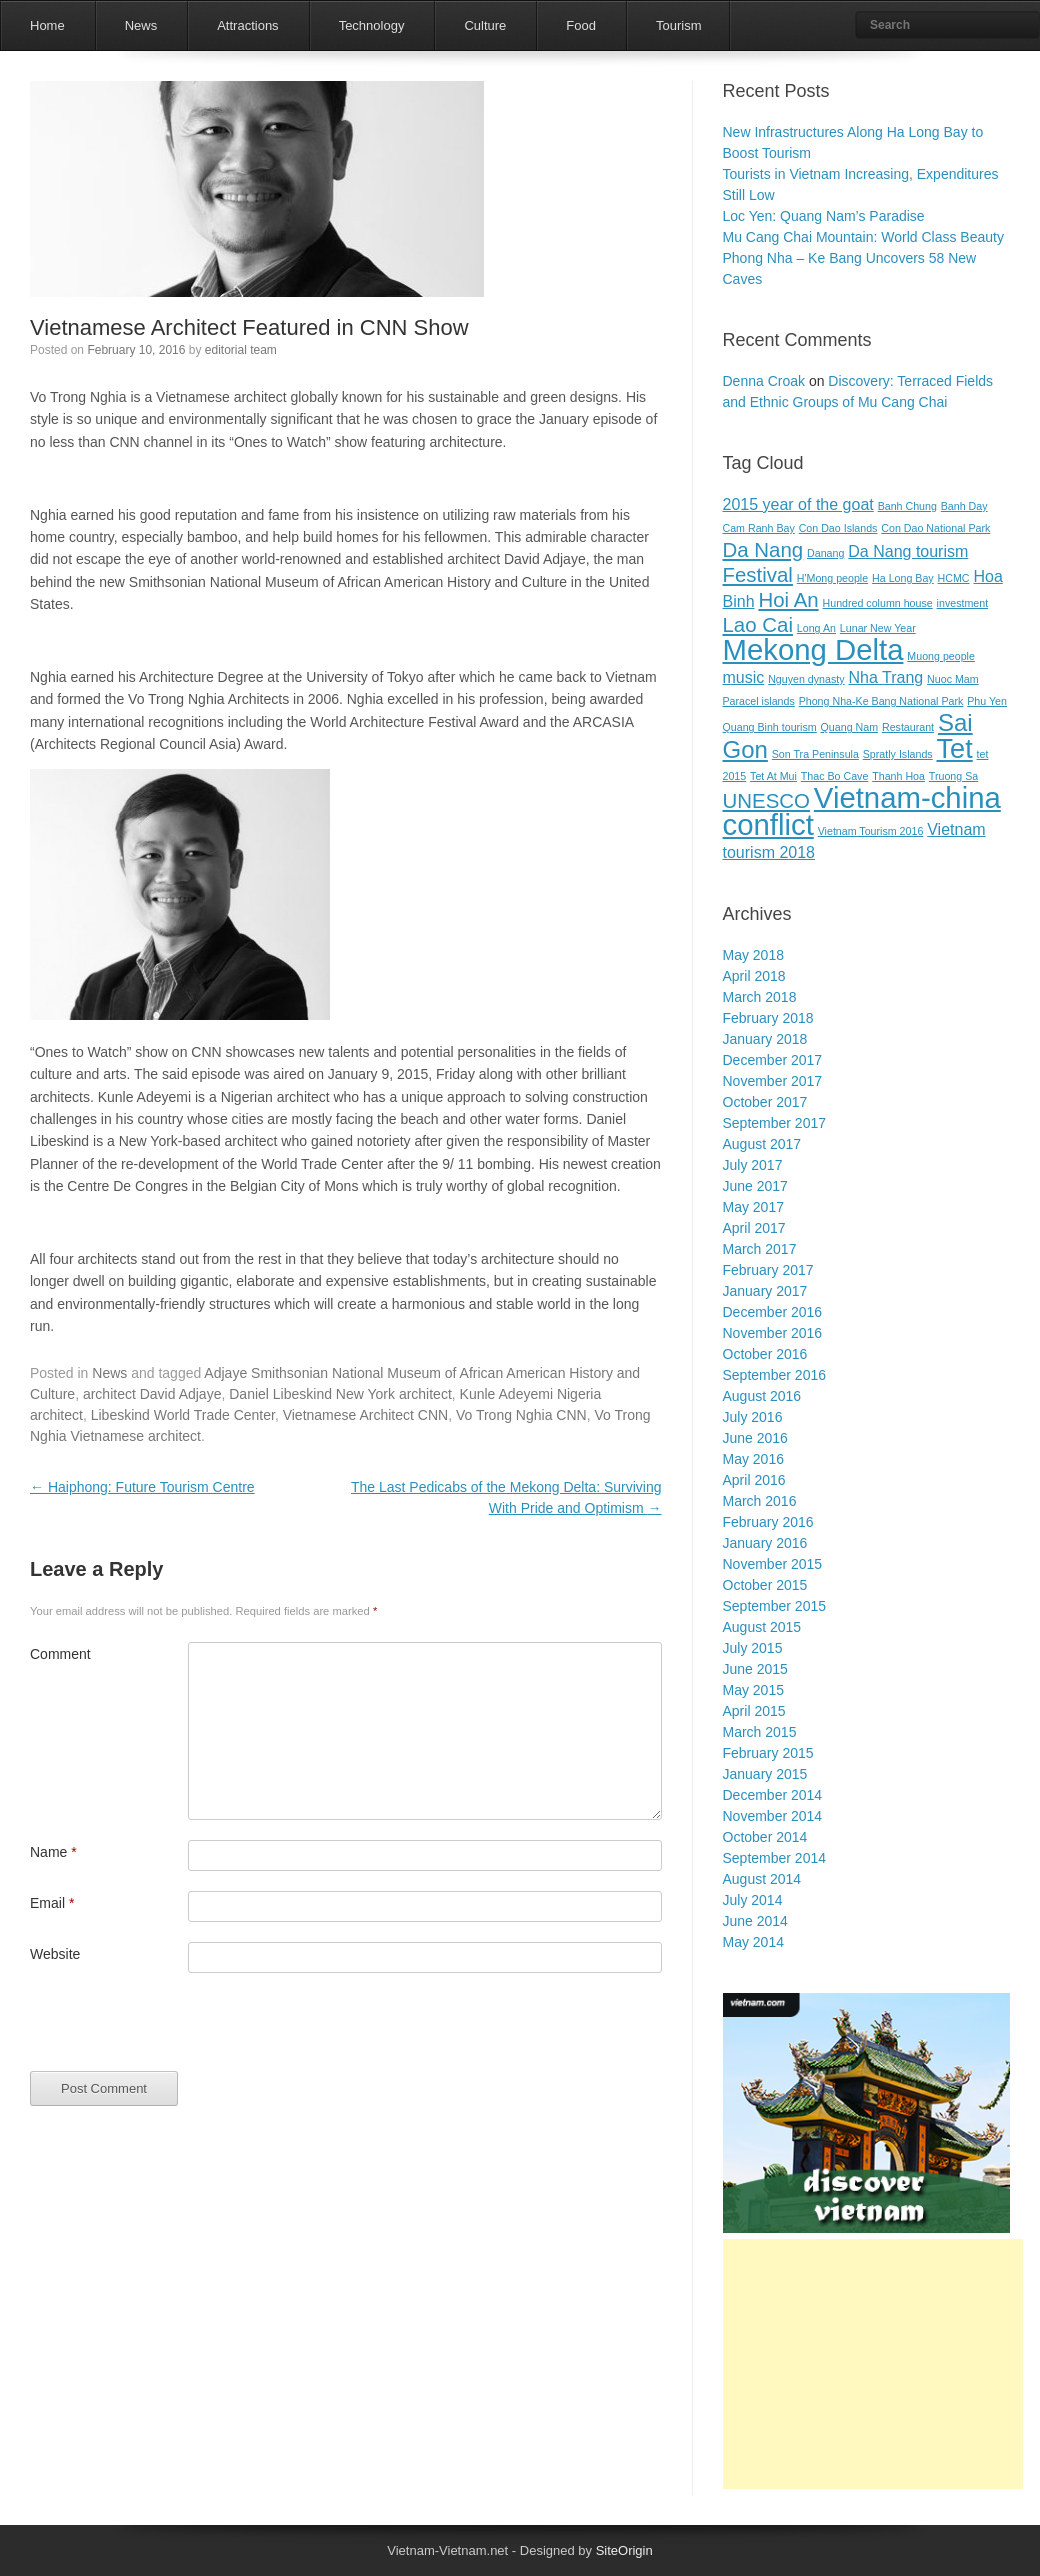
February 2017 (768, 1270)
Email (52, 1903)
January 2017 (765, 1291)
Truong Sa (953, 776)
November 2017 (773, 1081)
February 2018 (768, 1018)
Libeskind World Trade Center (183, 1415)
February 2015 (768, 1753)
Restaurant (908, 727)
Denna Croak (764, 381)
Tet (955, 748)
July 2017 (753, 1165)
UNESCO (766, 800)
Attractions (247, 25)
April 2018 (754, 976)
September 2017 (775, 1123)
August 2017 (762, 1144)
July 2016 (753, 1417)
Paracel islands (759, 701)
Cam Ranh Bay (759, 528)
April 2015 (754, 1711)
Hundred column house (878, 603)
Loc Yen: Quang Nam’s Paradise (824, 216)
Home (47, 25)
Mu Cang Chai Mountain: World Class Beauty (863, 237)
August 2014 (762, 1879)
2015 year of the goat (798, 504)
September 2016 (775, 1375)
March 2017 (760, 1249)
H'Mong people (832, 578)
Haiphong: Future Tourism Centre (142, 1487)
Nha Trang (885, 677)
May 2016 (753, 1459)
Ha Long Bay (903, 578)
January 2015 (765, 1774)
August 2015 (762, 1627)
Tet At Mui (773, 776)
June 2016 (755, 1438)
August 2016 (762, 1396)
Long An (816, 628)
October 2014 (765, 1837)
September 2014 (775, 1858)
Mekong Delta (813, 649)
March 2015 (760, 1732)
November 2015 (773, 1564)
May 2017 (753, 1207)
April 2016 (754, 1480)
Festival (758, 574)
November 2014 (773, 1816)
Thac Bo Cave (835, 776)
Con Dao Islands (838, 528)
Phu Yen (987, 701)
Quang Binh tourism (770, 727)
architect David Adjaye (152, 1394)
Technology (372, 25)
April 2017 (754, 1228)
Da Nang (763, 549)
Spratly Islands (898, 754)
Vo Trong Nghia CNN (521, 1415)
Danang (825, 553)
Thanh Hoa (898, 776)
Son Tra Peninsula (815, 754)
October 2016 (765, 1354)
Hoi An (788, 599)
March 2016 (760, 1501)
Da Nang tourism (908, 551)
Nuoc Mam (953, 679)
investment (963, 603)
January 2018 (765, 1039)
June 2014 (755, 1921)
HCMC (954, 578)
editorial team (241, 350)
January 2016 (765, 1543)
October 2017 (765, 1102)
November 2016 (773, 1333)
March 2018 (760, 997)
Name (53, 1852)
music (744, 677)
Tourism (679, 25)
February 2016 (768, 1522)
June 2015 (755, 1669)
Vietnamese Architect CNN (365, 1415)
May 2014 (753, 1942)
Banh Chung (907, 506)
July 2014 (753, 1900)
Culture (485, 25)
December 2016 (773, 1312)
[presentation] (182, 2032)
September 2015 (775, 1606)
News (141, 25)
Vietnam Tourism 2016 (871, 831)
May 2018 (753, 955)
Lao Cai (758, 624)
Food (581, 25)
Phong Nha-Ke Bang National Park (881, 701)
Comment (60, 1654)
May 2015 (753, 1690)
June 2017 (755, 1186)
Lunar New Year (878, 628)
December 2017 (773, 1060)
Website (55, 1954)
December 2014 (773, 1795)
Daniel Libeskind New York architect (340, 1394)
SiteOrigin (624, 2550)
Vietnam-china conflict (862, 811)
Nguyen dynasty (806, 679)
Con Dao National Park (935, 528)
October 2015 (765, 1585)
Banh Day (964, 506)
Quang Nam (849, 727)
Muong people (941, 656)
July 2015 (753, 1648)
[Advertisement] (873, 2364)
